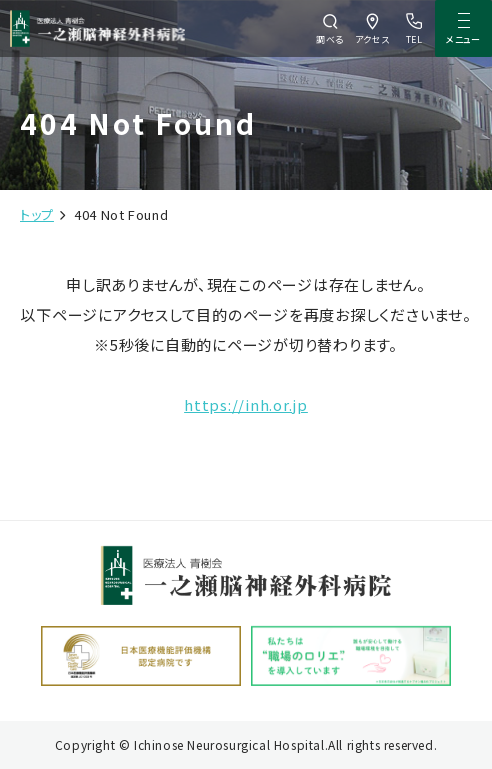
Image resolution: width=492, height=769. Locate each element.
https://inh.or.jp (246, 404)
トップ (37, 214)
